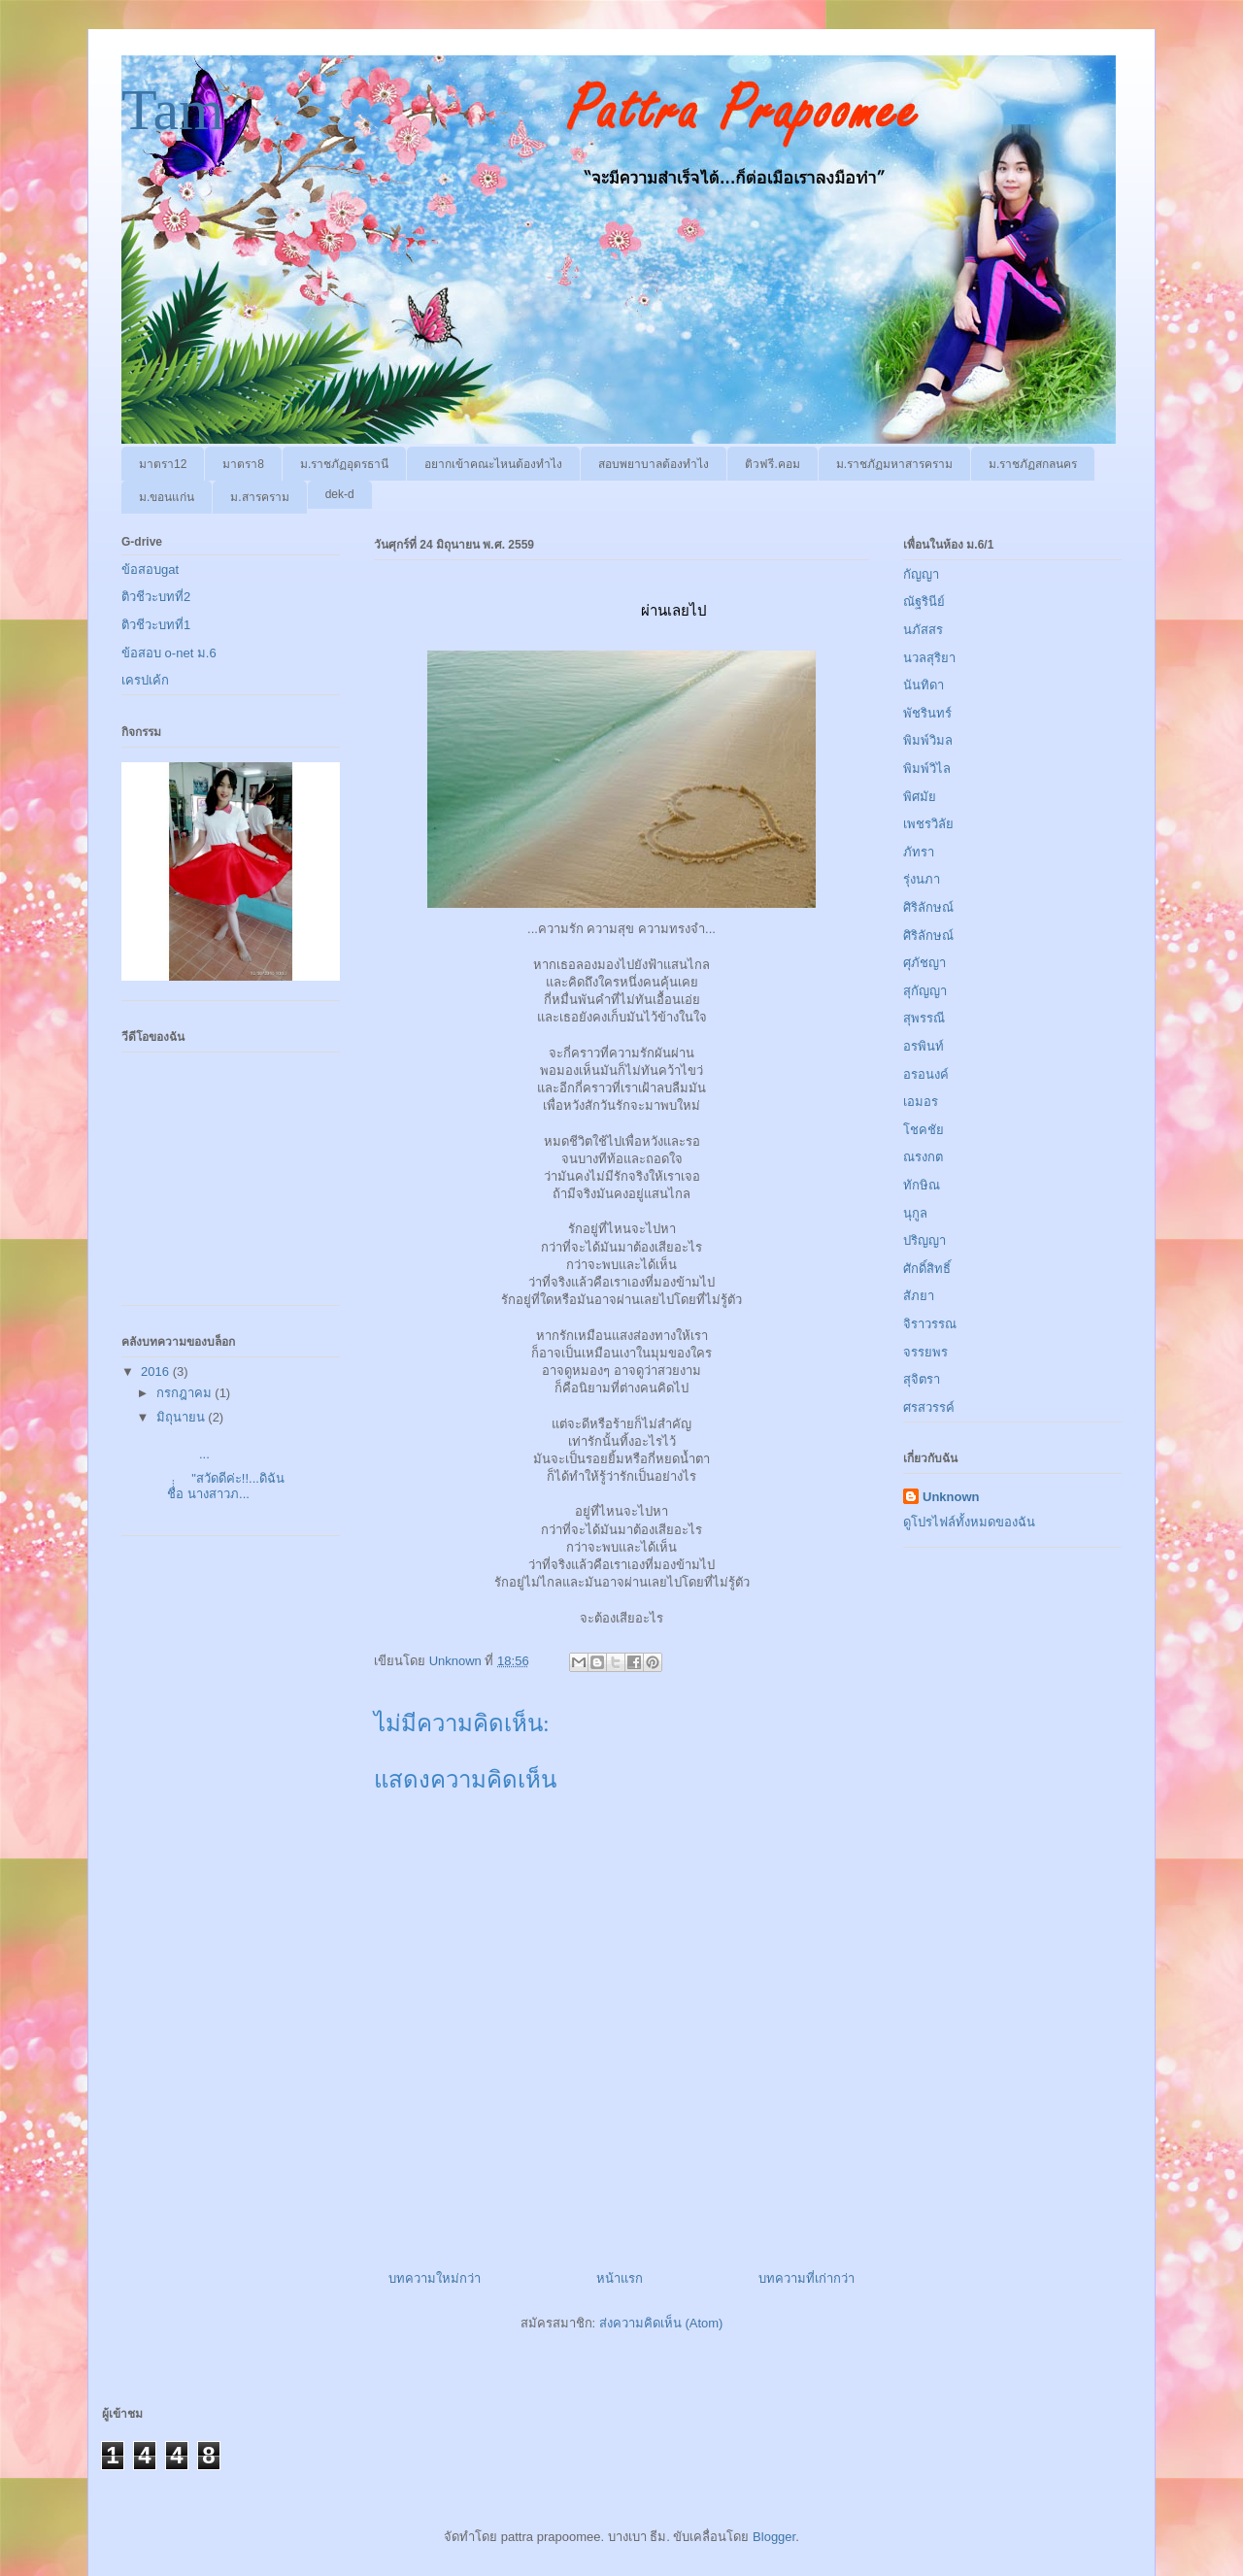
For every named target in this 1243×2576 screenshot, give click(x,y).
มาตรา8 (243, 464)
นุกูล (915, 1213)
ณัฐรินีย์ (924, 601)
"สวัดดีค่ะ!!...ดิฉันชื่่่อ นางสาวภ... (218, 1486)
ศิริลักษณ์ (928, 907)
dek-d (339, 494)
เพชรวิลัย (928, 824)
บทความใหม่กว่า (434, 2278)
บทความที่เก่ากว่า (806, 2278)
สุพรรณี (924, 1018)
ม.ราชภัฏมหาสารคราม (894, 464)
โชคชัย (923, 1129)
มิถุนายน (182, 1417)
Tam (172, 110)
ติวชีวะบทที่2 (155, 596)
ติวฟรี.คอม (772, 464)
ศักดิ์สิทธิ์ (927, 1268)
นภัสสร (923, 629)
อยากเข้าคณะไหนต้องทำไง (493, 464)
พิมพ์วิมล (928, 740)
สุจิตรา (921, 1379)
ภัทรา (918, 852)
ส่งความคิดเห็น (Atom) (661, 2323)
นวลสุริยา (929, 658)
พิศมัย (919, 796)
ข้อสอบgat (150, 569)
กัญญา (921, 574)
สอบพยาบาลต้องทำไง (653, 464)
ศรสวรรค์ (929, 1407)
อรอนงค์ (926, 1074)
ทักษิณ (921, 1185)
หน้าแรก (619, 2278)
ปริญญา (924, 1240)
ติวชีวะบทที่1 (155, 625)
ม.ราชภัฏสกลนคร (1033, 464)
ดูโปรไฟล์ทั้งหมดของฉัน (969, 1522)
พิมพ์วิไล (927, 768)
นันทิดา (923, 685)
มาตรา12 (162, 464)
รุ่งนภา (921, 879)
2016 (157, 1371)
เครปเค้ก (145, 680)
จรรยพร (925, 1352)
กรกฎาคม (186, 1393)
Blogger (774, 2536)
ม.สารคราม (259, 497)
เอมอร (920, 1101)
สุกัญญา (925, 991)
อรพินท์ (923, 1046)
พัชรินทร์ (927, 713)
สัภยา (918, 1295)
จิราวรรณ (930, 1324)
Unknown (951, 1496)
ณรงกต (923, 1157)
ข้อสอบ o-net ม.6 (169, 653)
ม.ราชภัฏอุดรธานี (344, 464)
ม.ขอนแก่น (166, 497)
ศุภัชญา (924, 962)
